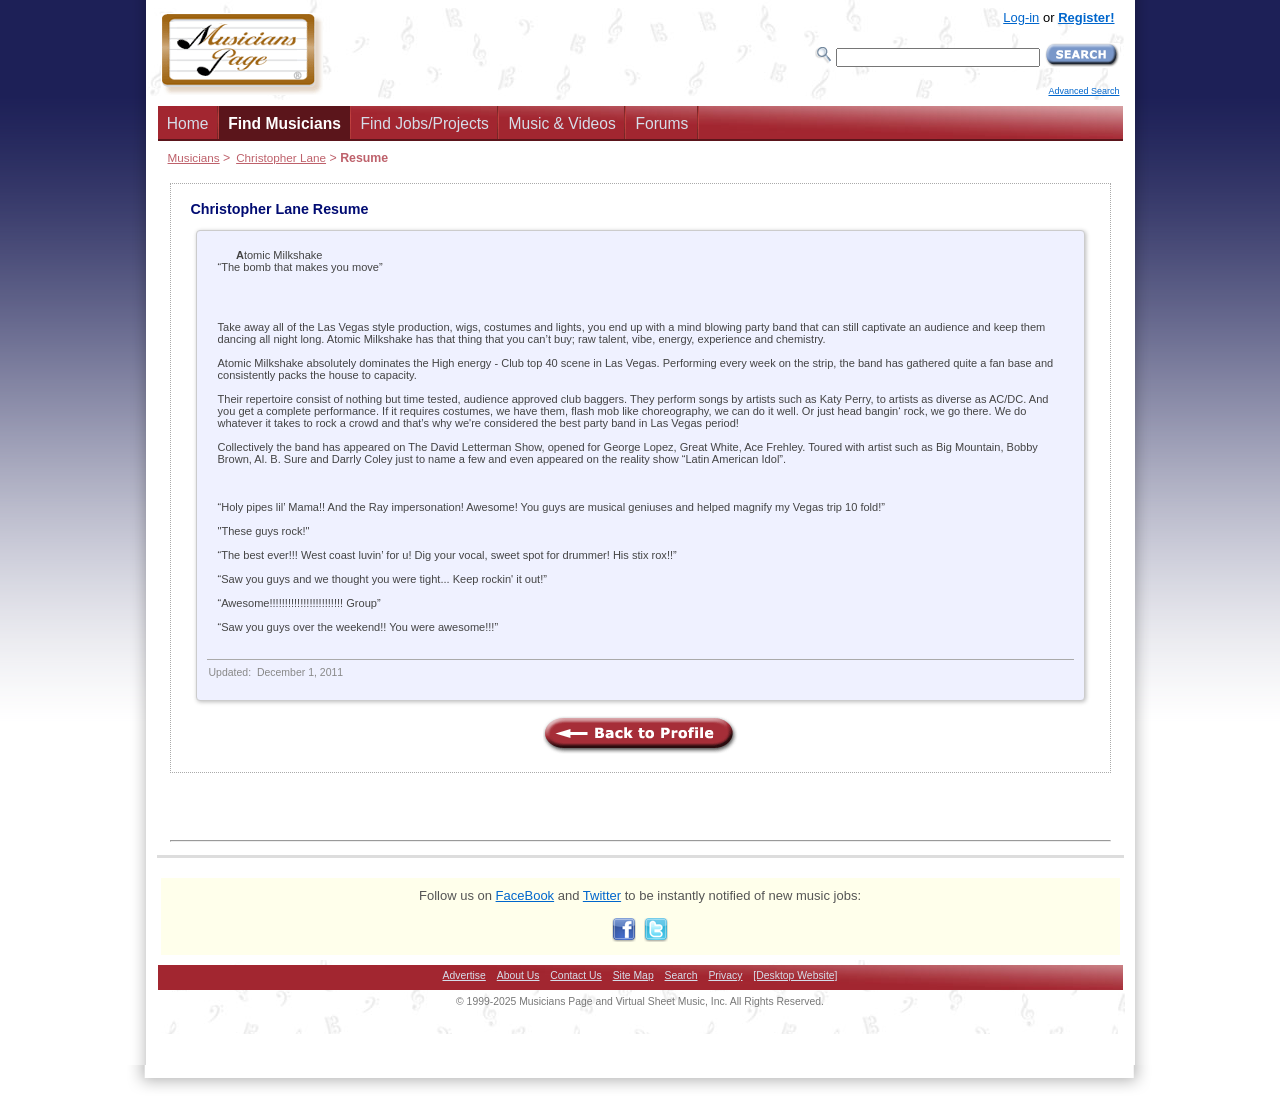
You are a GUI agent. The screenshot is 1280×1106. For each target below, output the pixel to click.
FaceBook (525, 895)
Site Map (633, 975)
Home (188, 123)
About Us (518, 975)
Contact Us (575, 975)
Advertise (464, 975)
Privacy (725, 975)
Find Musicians (284, 123)
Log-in (1021, 17)
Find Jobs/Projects (425, 123)
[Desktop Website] (795, 975)
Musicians (194, 157)
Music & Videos (562, 123)
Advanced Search (1083, 91)
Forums (661, 123)
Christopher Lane (281, 157)
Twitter (602, 895)
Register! (1086, 17)
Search (681, 975)
